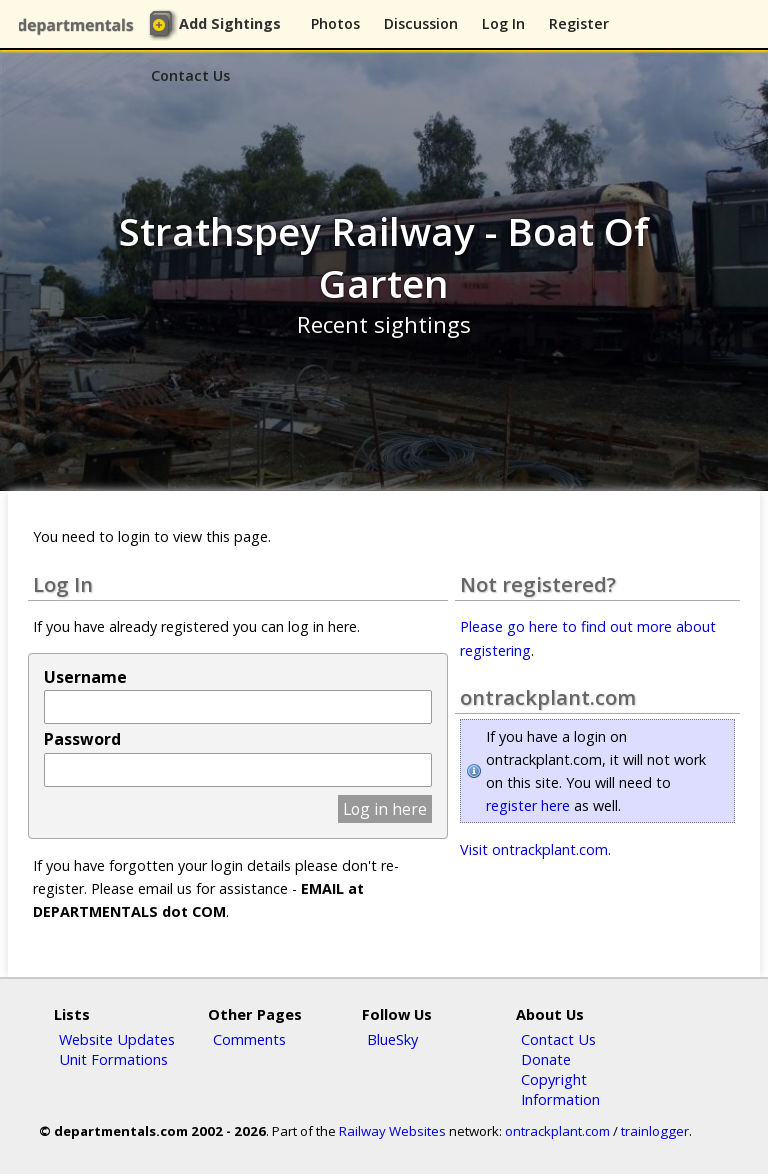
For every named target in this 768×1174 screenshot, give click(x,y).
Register (579, 23)
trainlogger (655, 1131)
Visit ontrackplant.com (534, 849)
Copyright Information (560, 1089)
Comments (249, 1039)
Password (82, 739)
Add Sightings (230, 23)
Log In (503, 23)
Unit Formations (113, 1059)
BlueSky (392, 1039)
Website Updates (117, 1039)
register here (528, 805)
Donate (546, 1059)
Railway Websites (392, 1131)
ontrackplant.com (557, 1131)
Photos (335, 23)
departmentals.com (80, 25)
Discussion (421, 23)
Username (85, 677)
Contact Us (190, 75)
